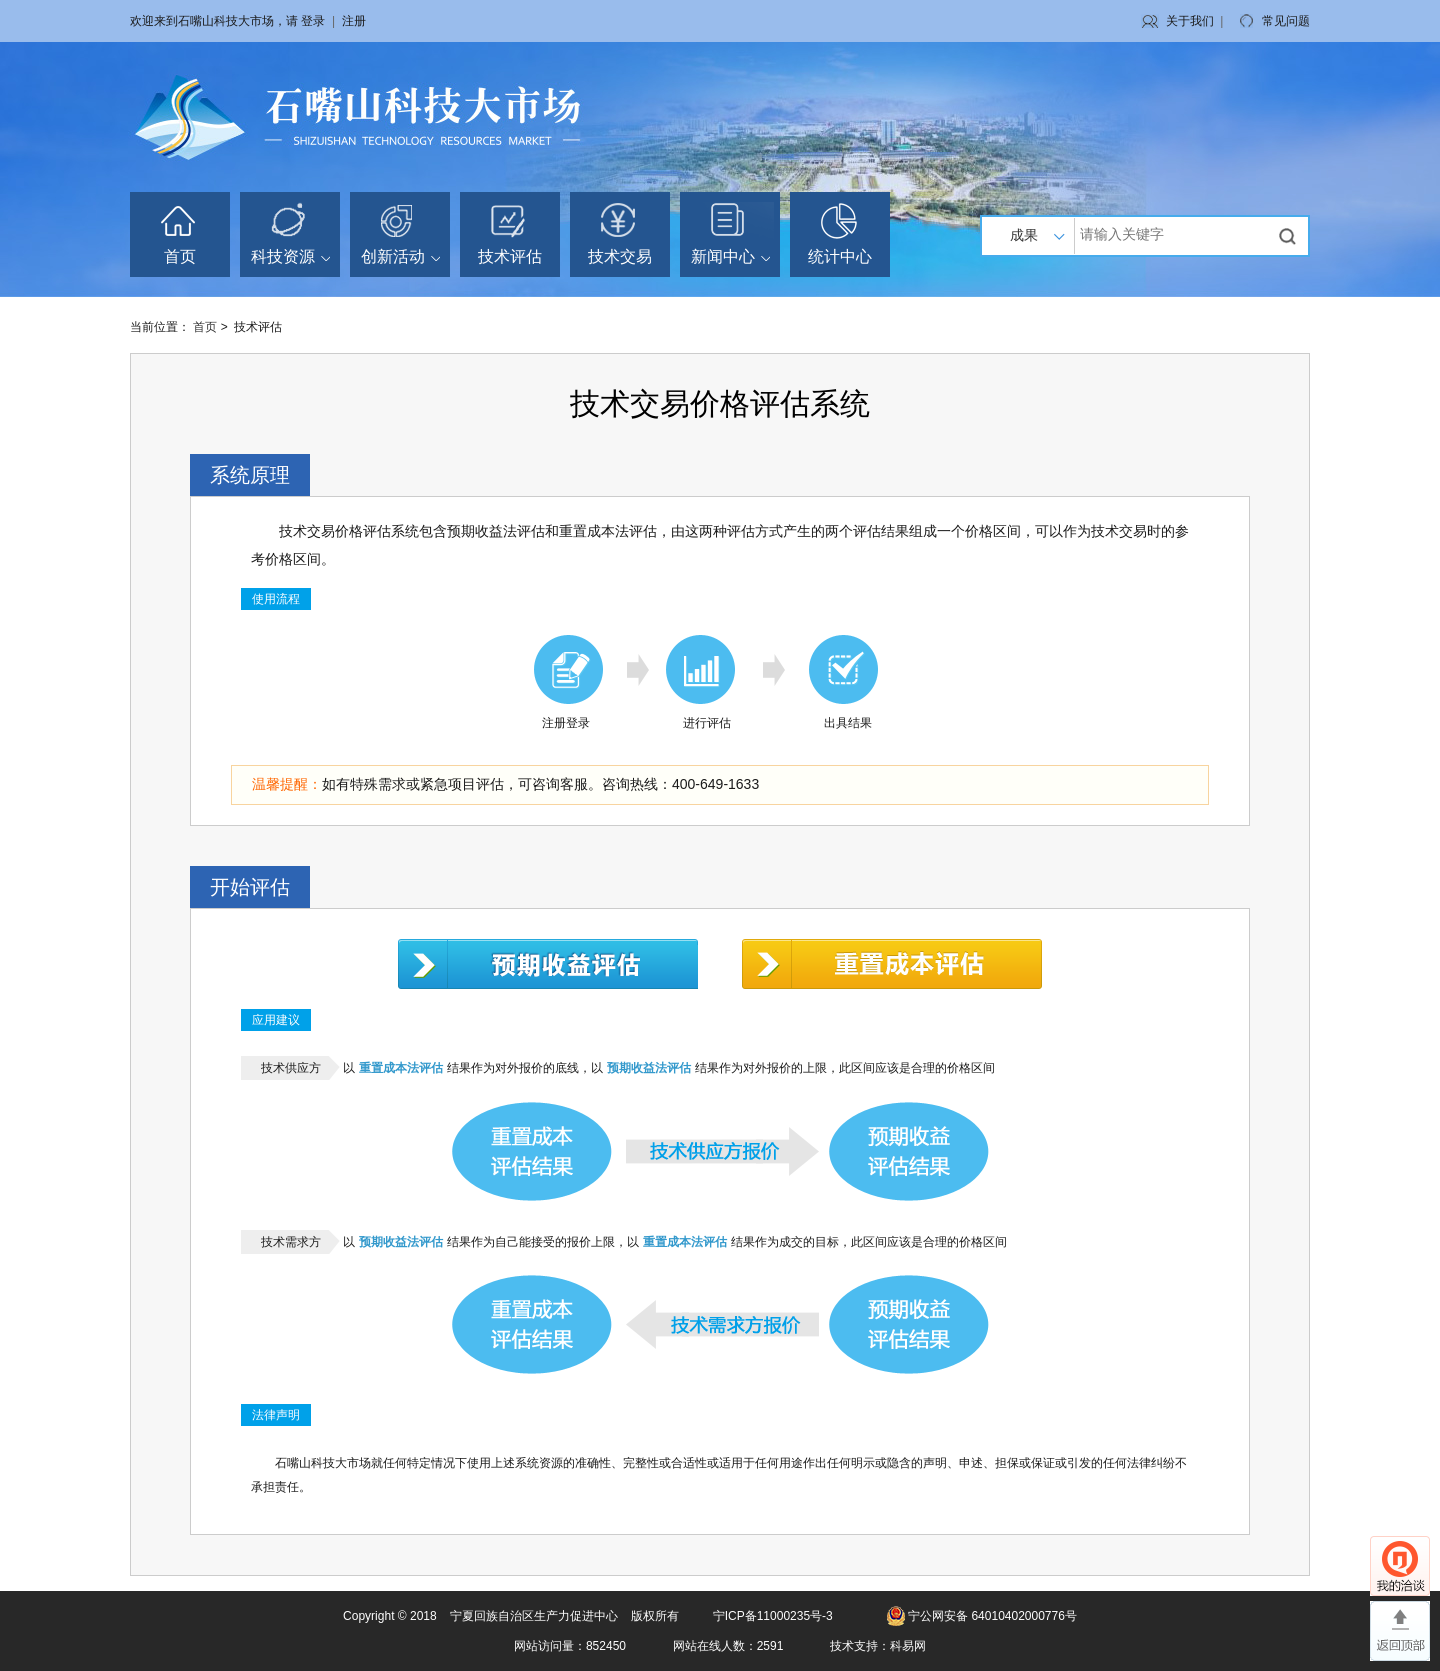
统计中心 (840, 256)
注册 (354, 21)
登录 (313, 21)
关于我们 (1190, 21)
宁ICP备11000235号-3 (773, 1616)
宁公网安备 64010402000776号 (992, 1616)
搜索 (1290, 236)
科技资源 (290, 256)
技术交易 (620, 256)
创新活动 (400, 256)
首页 (180, 256)
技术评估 (510, 256)
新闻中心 (730, 256)
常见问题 (1286, 21)
